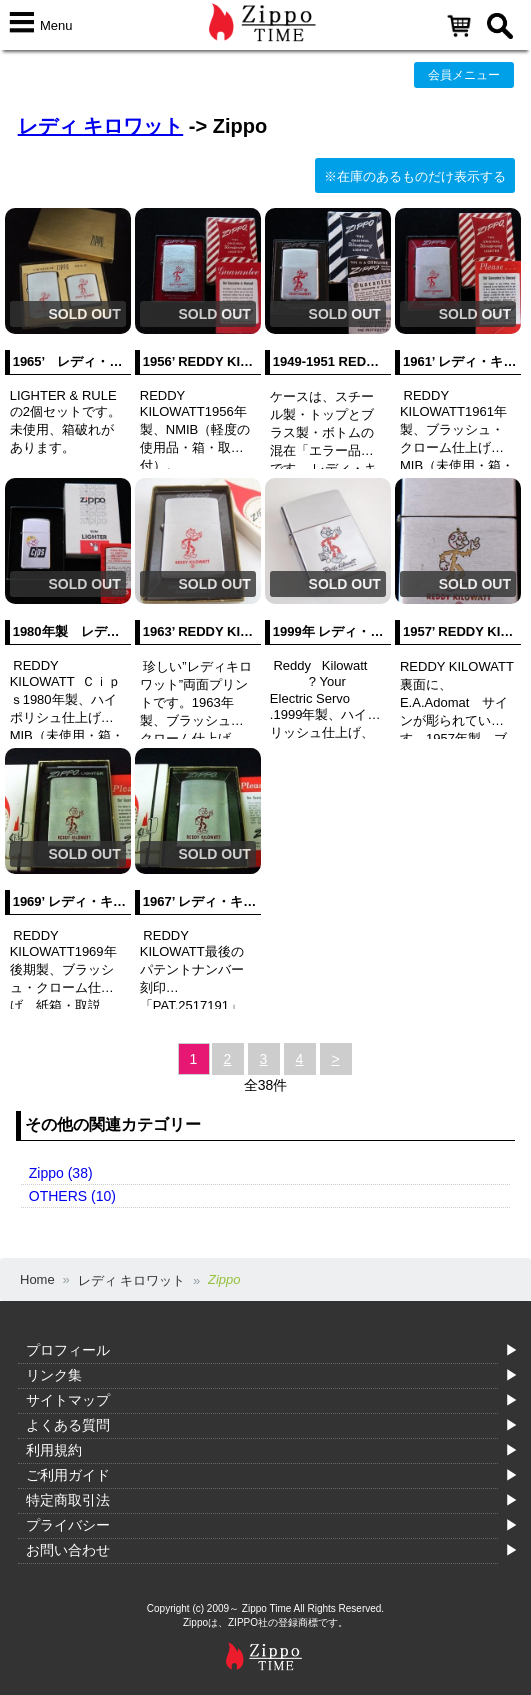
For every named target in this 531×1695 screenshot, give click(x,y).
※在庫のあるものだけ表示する (415, 176)
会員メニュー (464, 75)
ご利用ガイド (68, 1475)
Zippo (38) (61, 1173)
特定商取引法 (68, 1500)
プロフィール (68, 1350)
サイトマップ (68, 1400)
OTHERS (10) (72, 1196)
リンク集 (54, 1375)
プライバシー (68, 1525)
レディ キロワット (101, 126)
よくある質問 (68, 1425)
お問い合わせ (68, 1550)
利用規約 (54, 1450)
